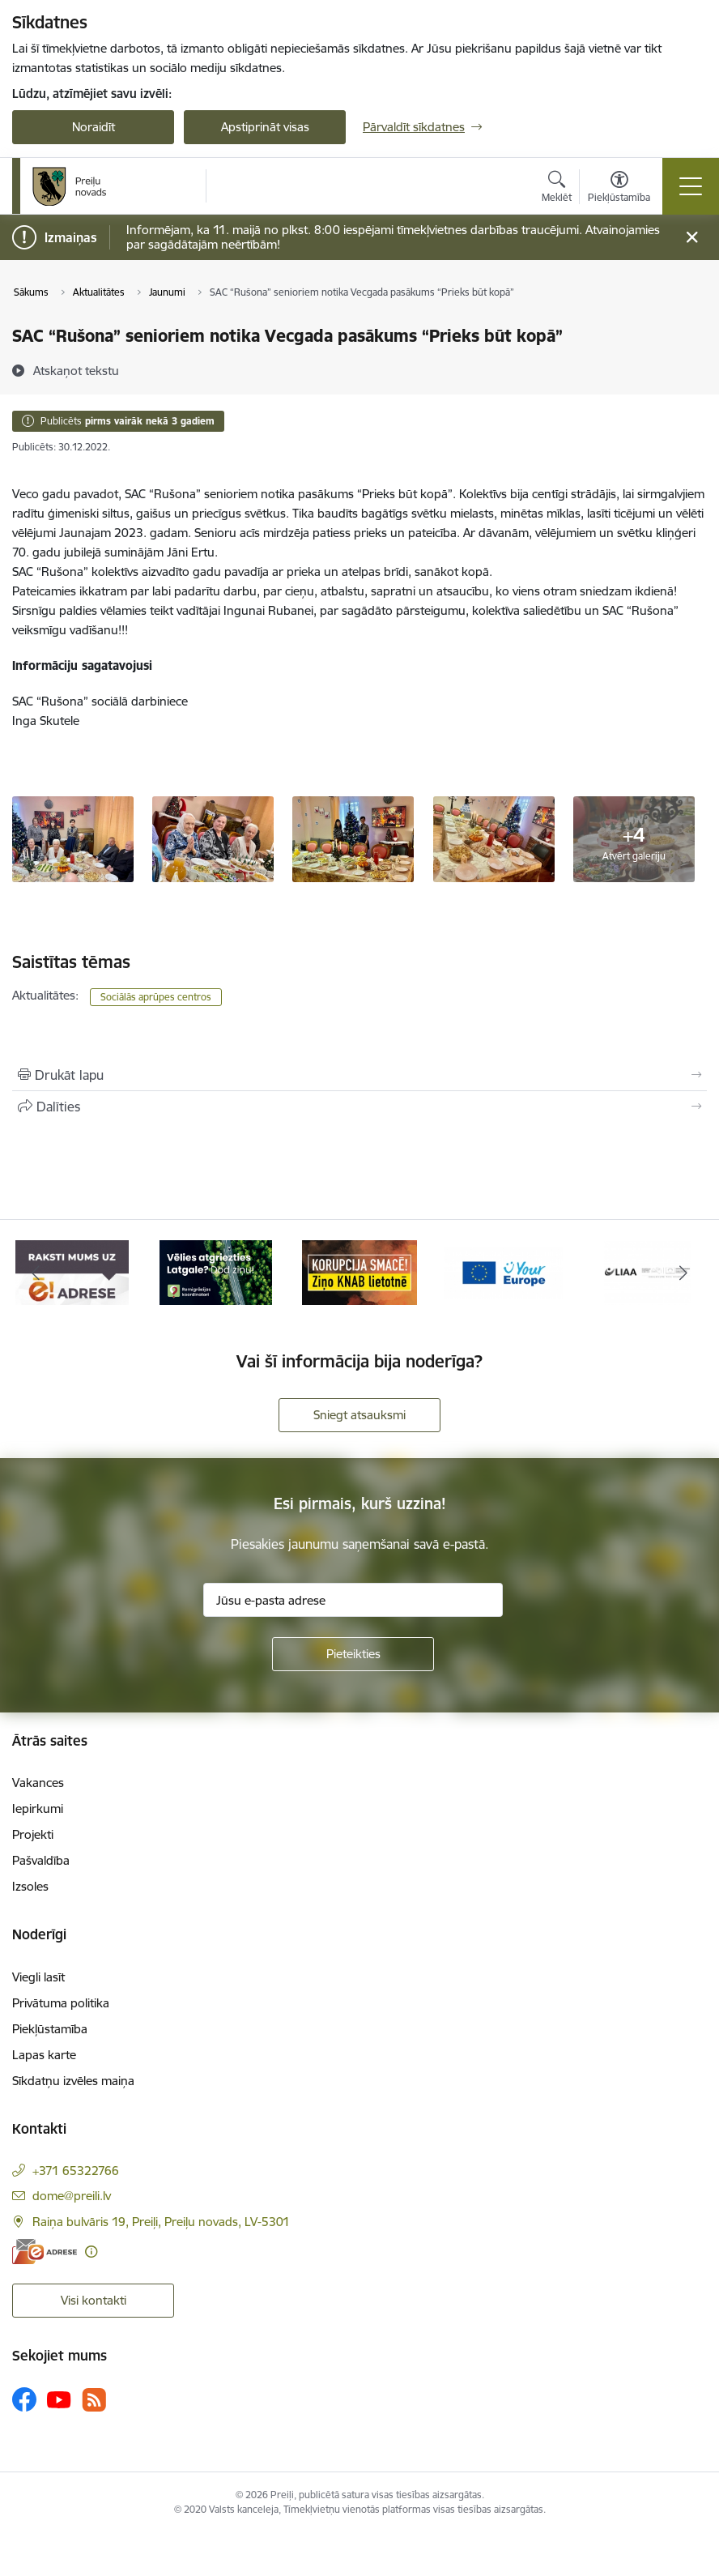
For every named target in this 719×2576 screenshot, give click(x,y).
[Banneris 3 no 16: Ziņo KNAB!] (359, 1271)
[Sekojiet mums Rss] (94, 2400)
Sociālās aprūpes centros (155, 997)
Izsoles (30, 1886)
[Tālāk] (683, 1272)
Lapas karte (44, 2054)
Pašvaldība (41, 1860)
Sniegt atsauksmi (359, 1414)
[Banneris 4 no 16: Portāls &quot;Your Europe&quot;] (504, 1271)
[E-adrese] (44, 2251)
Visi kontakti (93, 2300)
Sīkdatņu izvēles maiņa (73, 2080)
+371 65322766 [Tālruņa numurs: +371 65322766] (75, 2170)
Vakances (38, 1782)
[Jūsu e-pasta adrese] (353, 1600)
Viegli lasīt (38, 1977)
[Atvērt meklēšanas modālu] (557, 188)
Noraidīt (93, 126)
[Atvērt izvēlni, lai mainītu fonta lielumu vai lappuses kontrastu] (619, 188)
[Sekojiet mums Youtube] (59, 2398)
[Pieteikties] (353, 1654)
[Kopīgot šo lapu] (359, 1106)
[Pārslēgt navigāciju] (690, 186)
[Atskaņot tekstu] (76, 370)
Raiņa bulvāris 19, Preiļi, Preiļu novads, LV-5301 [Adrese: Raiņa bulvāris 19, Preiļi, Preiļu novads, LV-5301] (161, 2221)
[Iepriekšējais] (36, 1272)
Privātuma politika (60, 2003)
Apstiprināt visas (265, 126)
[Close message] (692, 237)
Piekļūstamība (49, 2028)
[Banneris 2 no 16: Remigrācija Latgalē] (216, 1271)
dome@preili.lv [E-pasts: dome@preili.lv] (71, 2195)
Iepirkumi (37, 1808)
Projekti (32, 1834)
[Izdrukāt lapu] (359, 1075)
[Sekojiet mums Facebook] (24, 2399)
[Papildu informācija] (91, 2251)
